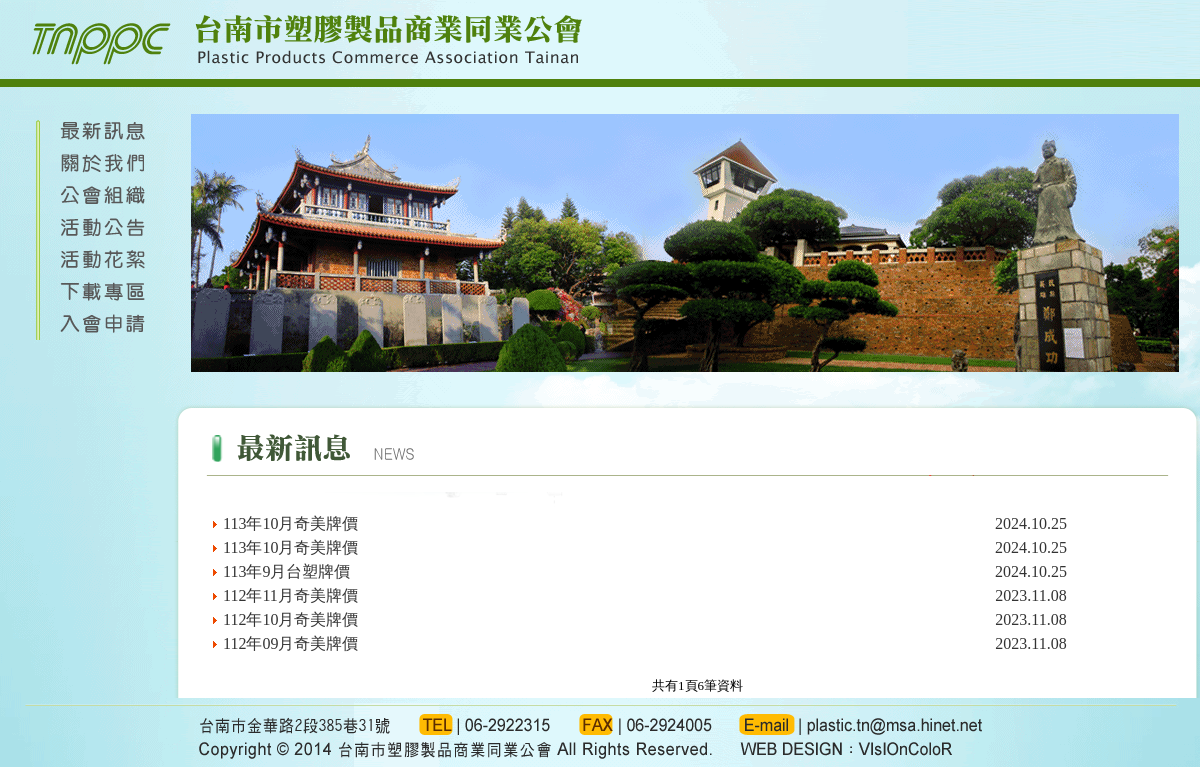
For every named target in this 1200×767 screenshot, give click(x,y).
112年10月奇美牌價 (290, 619)
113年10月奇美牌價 (290, 523)
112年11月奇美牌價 (290, 595)
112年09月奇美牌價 (290, 643)
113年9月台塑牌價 (286, 571)
